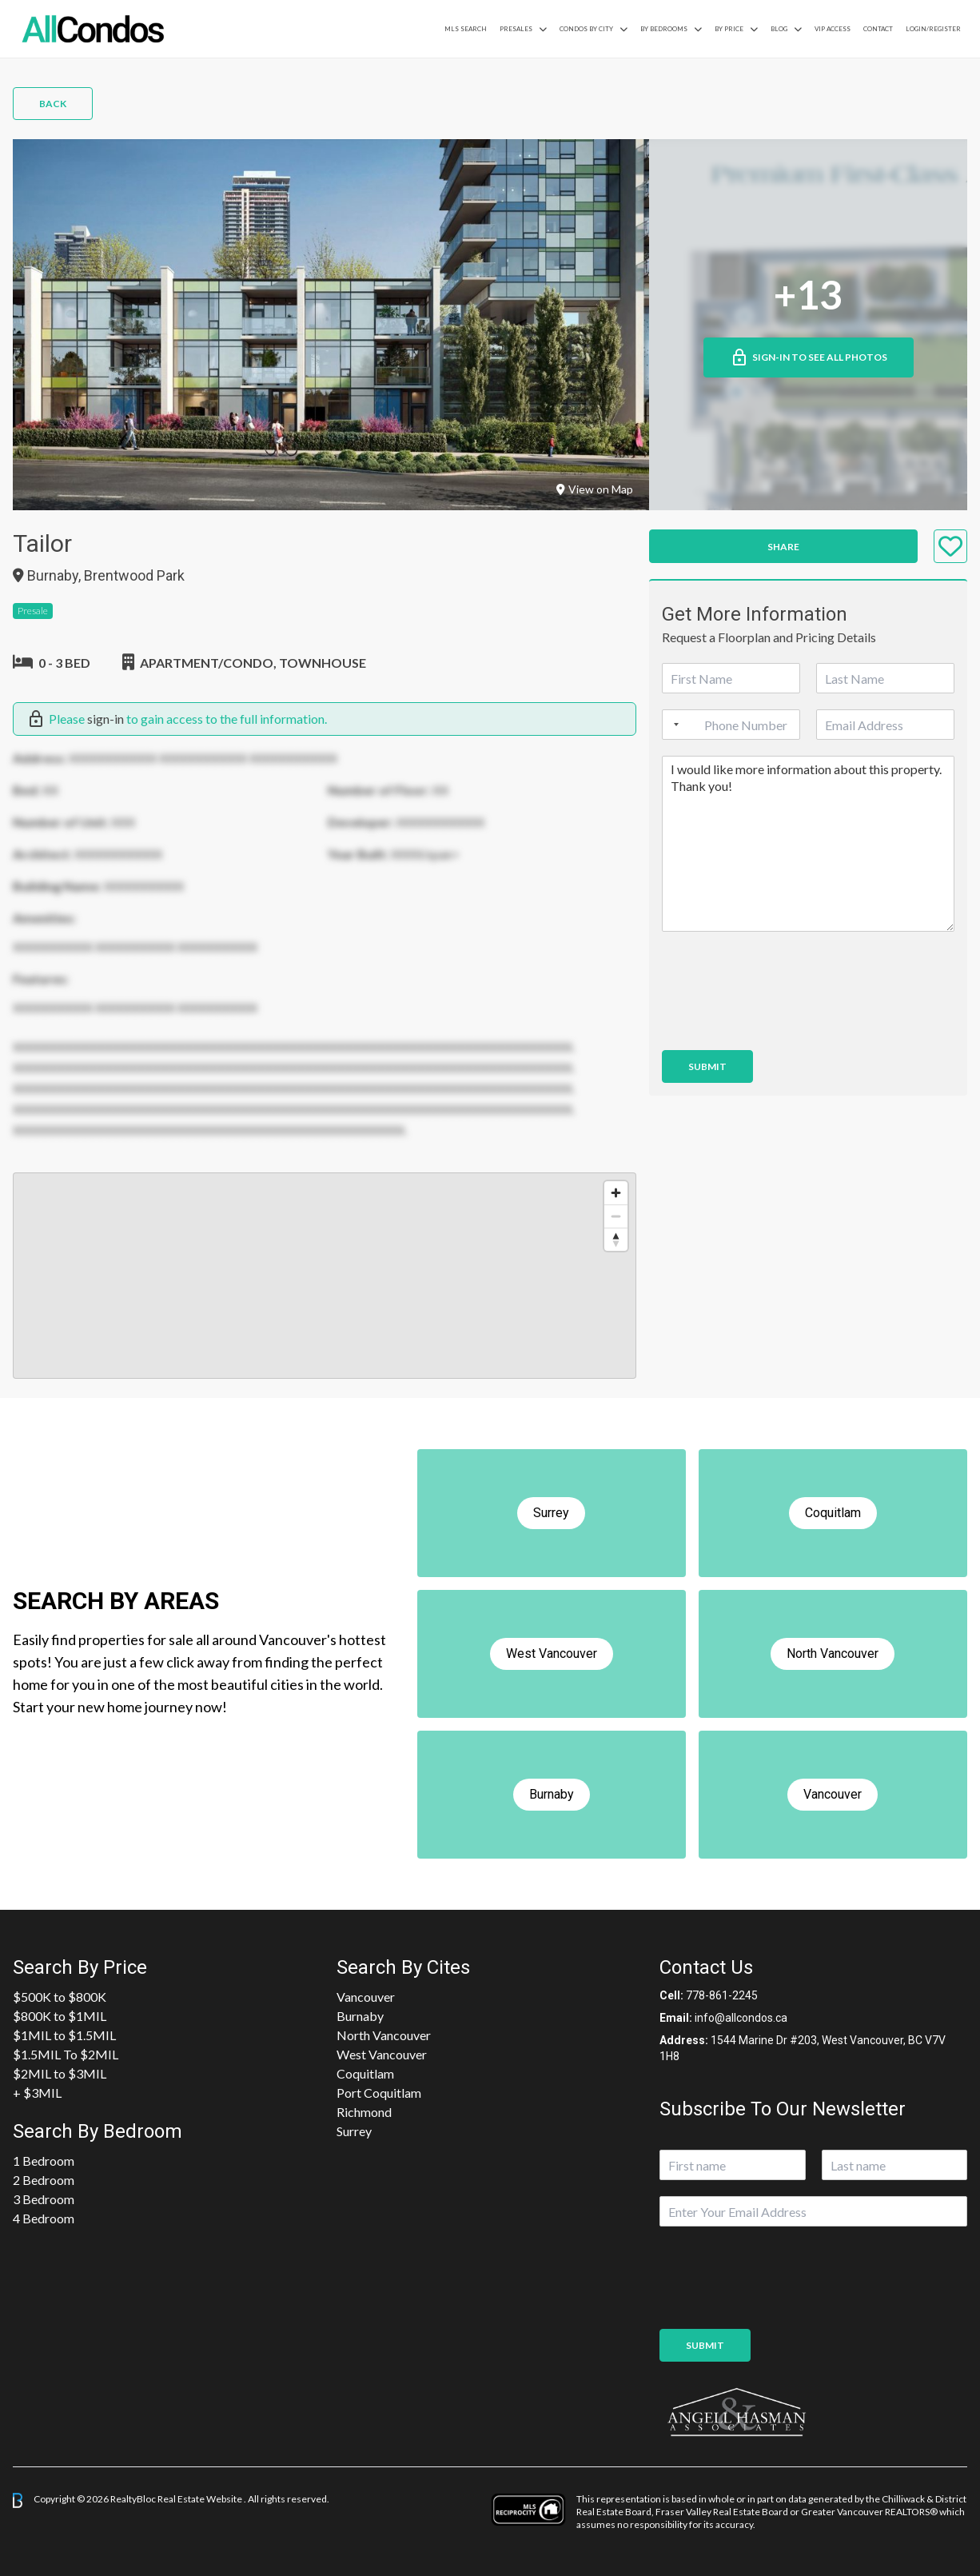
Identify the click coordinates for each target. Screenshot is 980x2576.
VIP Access (833, 29)
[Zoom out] (615, 1216)
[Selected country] (673, 724)
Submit (707, 1066)
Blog (779, 29)
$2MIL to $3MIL (59, 2073)
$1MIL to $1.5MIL (64, 2035)
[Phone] (731, 724)
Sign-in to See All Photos (808, 357)
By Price (729, 29)
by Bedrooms (663, 29)
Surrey (354, 2131)
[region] (324, 1275)
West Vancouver (382, 2054)
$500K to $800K (59, 1996)
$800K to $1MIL (59, 2015)
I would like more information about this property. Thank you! (808, 844)
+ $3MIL (37, 2092)
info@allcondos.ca (741, 2017)
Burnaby (360, 2015)
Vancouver (366, 1996)
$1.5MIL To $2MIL (65, 2054)
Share (783, 547)
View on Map (594, 489)
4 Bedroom (43, 2218)
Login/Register (933, 29)
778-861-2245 (722, 1995)
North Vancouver (384, 2035)
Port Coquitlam (379, 2092)
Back (52, 104)
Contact (878, 29)
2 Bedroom (43, 2179)
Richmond (364, 2111)
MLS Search (465, 29)
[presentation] (783, 1024)
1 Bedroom (43, 2160)
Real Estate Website (200, 2500)
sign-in (105, 718)
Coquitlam (365, 2073)
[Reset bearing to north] (615, 1239)
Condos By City (586, 29)
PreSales (516, 29)
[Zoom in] (615, 1192)
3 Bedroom (43, 2199)
